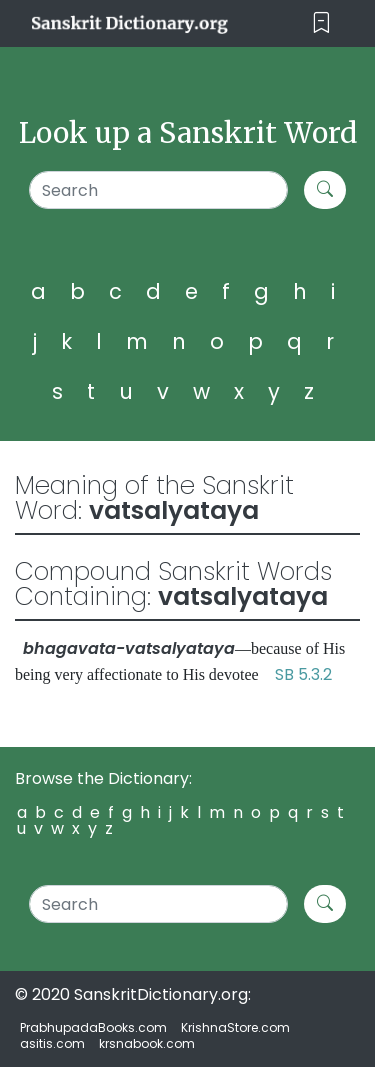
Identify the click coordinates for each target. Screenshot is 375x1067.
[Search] (158, 190)
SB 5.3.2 (303, 674)
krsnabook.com (147, 1043)
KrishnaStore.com (235, 1027)
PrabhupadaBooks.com (93, 1027)
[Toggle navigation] (321, 23)
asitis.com (52, 1043)
